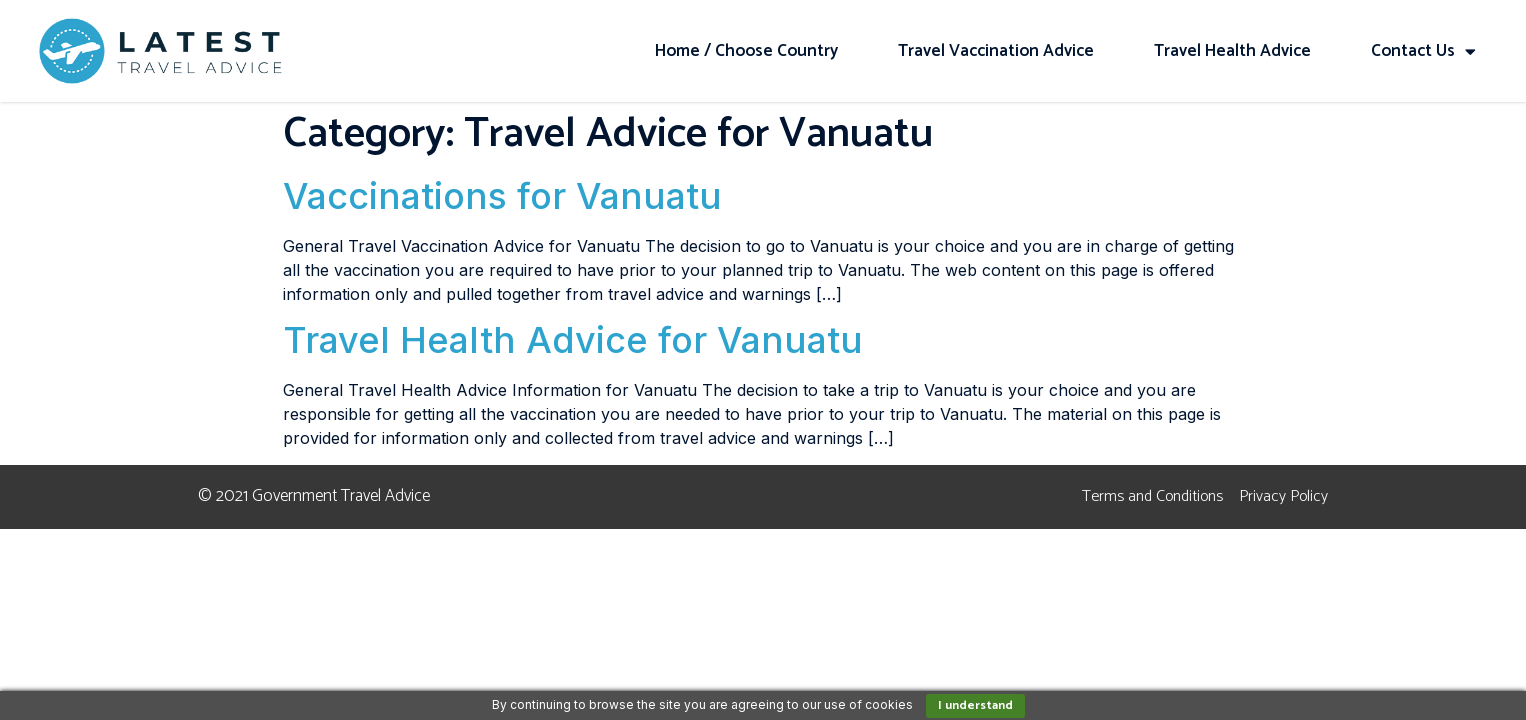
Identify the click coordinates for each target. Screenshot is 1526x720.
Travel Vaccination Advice (996, 51)
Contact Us (1423, 51)
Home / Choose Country (746, 51)
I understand (975, 705)
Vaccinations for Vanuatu (502, 196)
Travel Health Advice (1232, 51)
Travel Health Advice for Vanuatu (573, 340)
